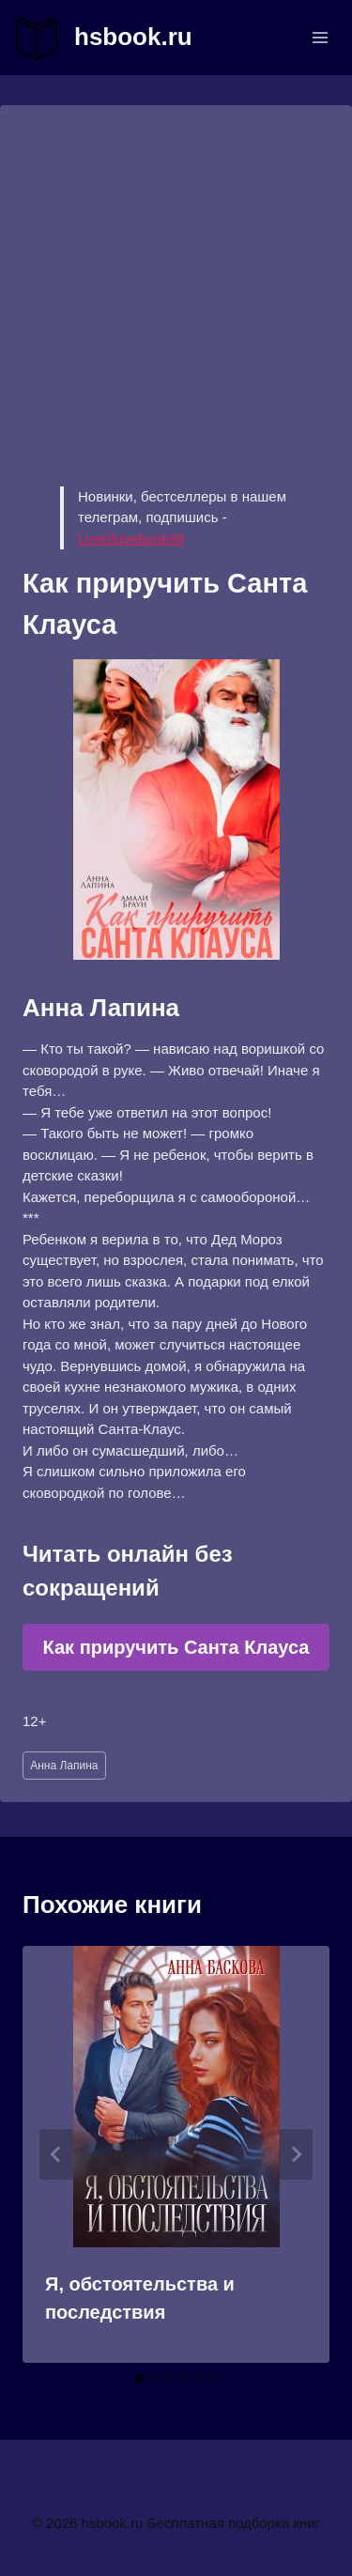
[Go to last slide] (56, 2154)
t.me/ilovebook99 (131, 539)
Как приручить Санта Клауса (176, 1647)
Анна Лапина (64, 1765)
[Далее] (296, 2154)
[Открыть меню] (319, 37)
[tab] (139, 2378)
